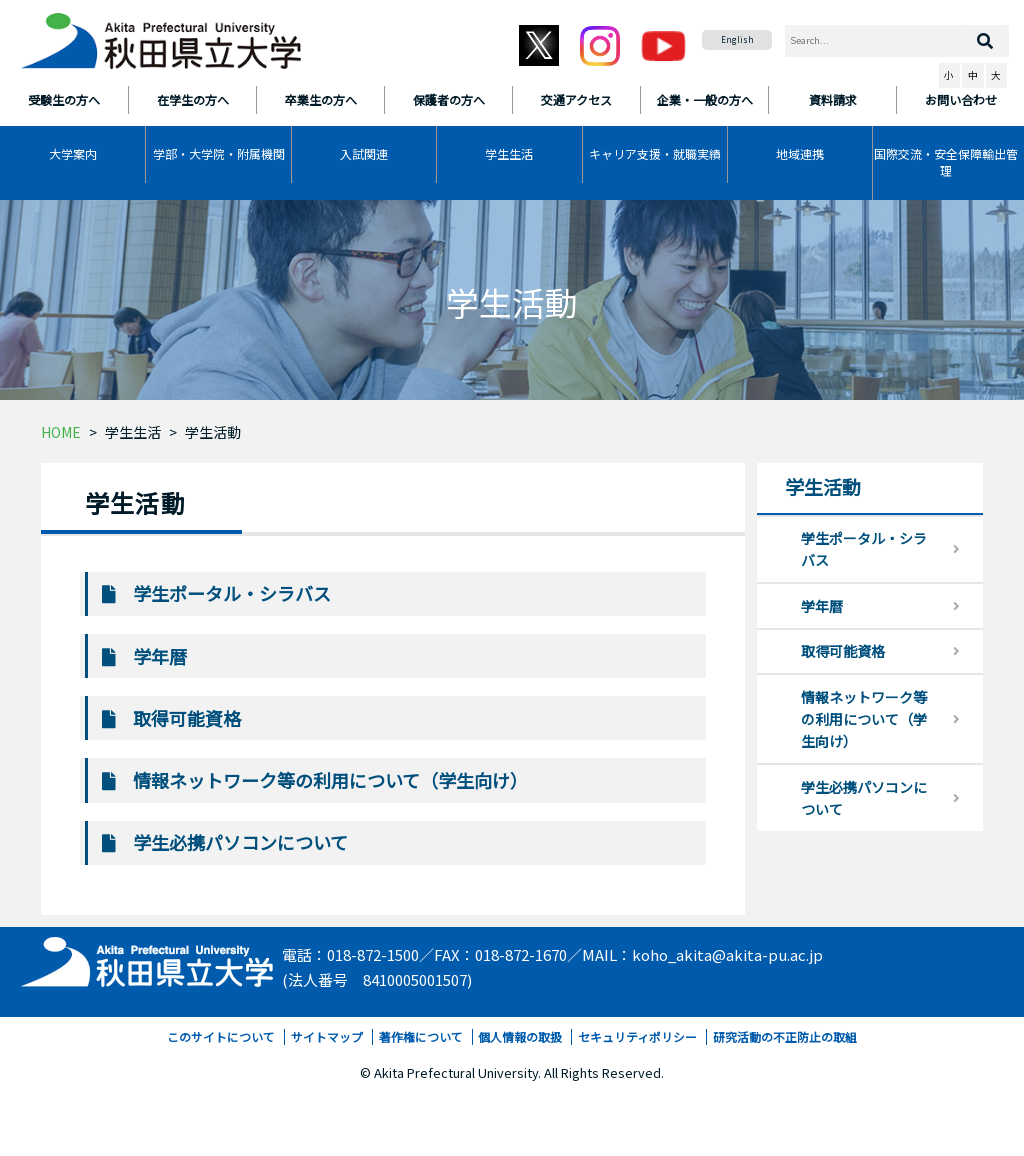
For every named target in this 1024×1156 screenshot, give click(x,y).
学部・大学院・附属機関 (219, 153)
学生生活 (509, 153)
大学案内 (73, 153)
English (737, 39)
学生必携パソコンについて (240, 842)
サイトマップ (327, 1036)
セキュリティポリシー (637, 1036)
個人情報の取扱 (520, 1036)
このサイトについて (221, 1036)
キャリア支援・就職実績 (655, 153)
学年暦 (160, 656)
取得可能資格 (187, 718)
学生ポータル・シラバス (232, 593)
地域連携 (800, 153)
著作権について (421, 1036)
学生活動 (213, 432)
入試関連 (364, 153)
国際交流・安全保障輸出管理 (946, 162)
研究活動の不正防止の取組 (785, 1036)
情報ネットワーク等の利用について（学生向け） (330, 780)
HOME (61, 432)
